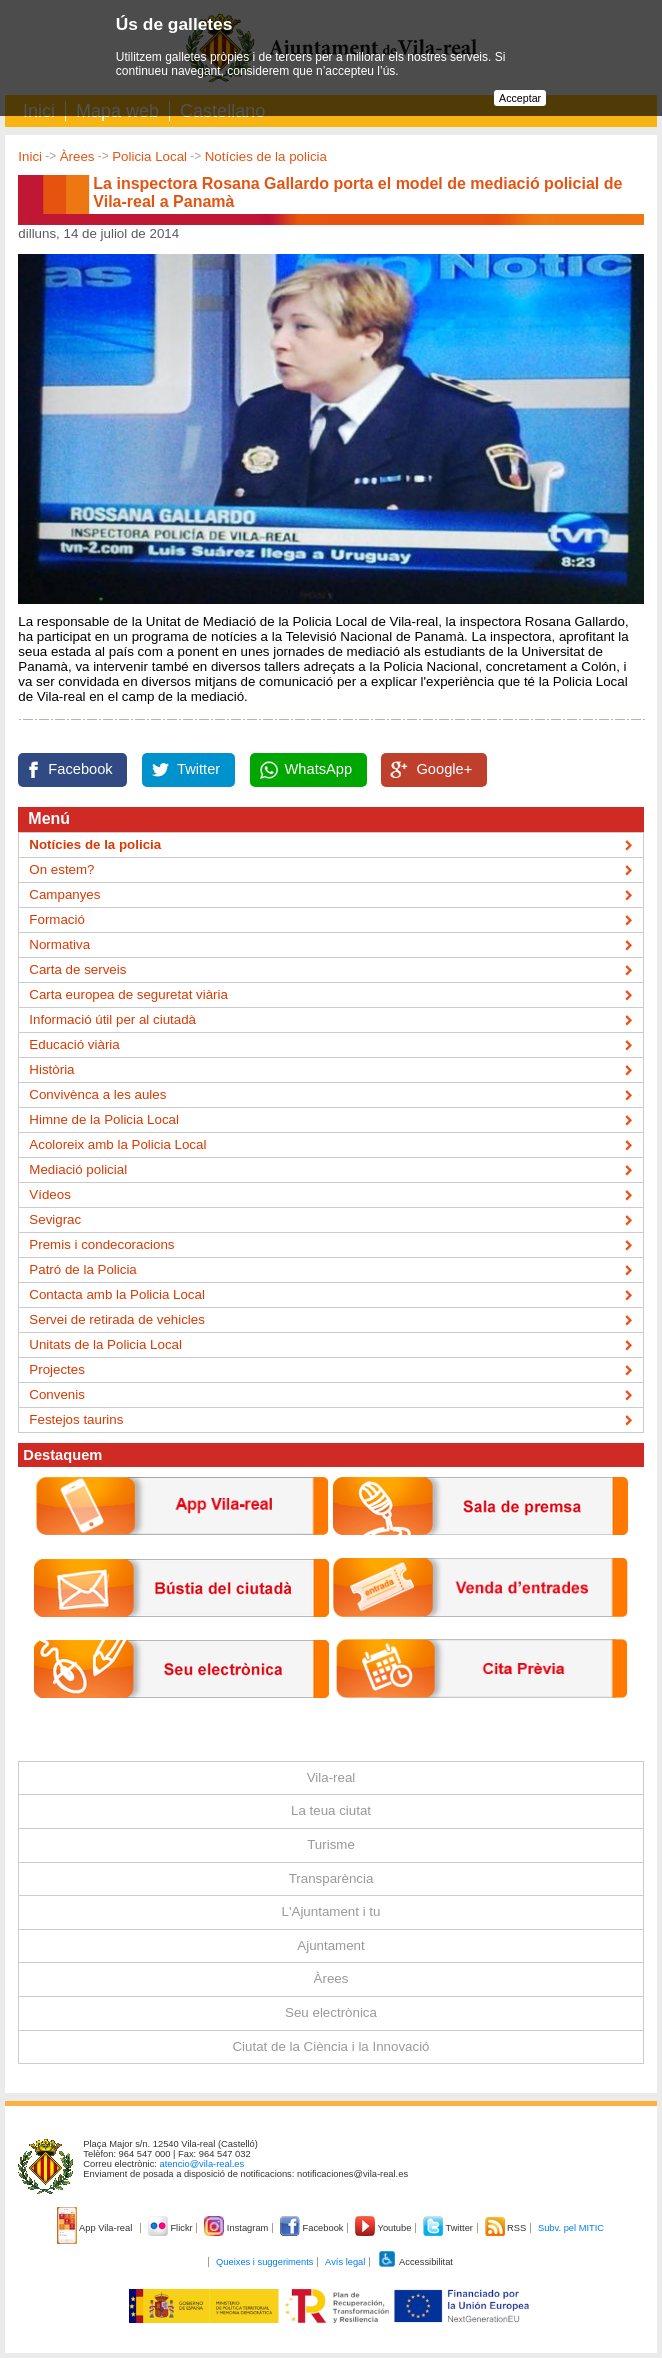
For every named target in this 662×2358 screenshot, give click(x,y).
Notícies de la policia (266, 156)
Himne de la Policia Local (104, 1119)
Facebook (80, 769)
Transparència (331, 1878)
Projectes (57, 1369)
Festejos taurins (76, 1419)
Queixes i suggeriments (264, 2262)
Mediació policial (78, 1169)
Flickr (171, 2228)
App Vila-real (96, 2228)
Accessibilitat (415, 2262)
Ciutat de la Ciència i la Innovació (330, 2046)
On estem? (61, 869)
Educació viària (74, 1044)
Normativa (59, 944)
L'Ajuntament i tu (331, 1911)
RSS (507, 2228)
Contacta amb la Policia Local (117, 1294)
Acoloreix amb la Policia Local (117, 1144)
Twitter (198, 769)
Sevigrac (55, 1219)
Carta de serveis (77, 969)
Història (51, 1069)
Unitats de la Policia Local (105, 1344)
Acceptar (520, 98)
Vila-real (331, 1777)
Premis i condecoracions (101, 1244)
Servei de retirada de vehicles (117, 1319)
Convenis (57, 1394)
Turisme (331, 1844)
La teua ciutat (331, 1810)
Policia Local (149, 156)
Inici (30, 156)
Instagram (237, 2228)
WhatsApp (319, 769)
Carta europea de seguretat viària (128, 994)
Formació (57, 919)
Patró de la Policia (82, 1269)
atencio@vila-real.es (202, 2164)
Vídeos (50, 1194)
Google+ (444, 769)
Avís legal (345, 2262)
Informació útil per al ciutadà (112, 1019)
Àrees (77, 156)
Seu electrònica (331, 2012)
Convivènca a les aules (97, 1094)
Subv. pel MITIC (571, 2228)
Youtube (384, 2228)
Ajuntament (330, 1945)
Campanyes (64, 894)
